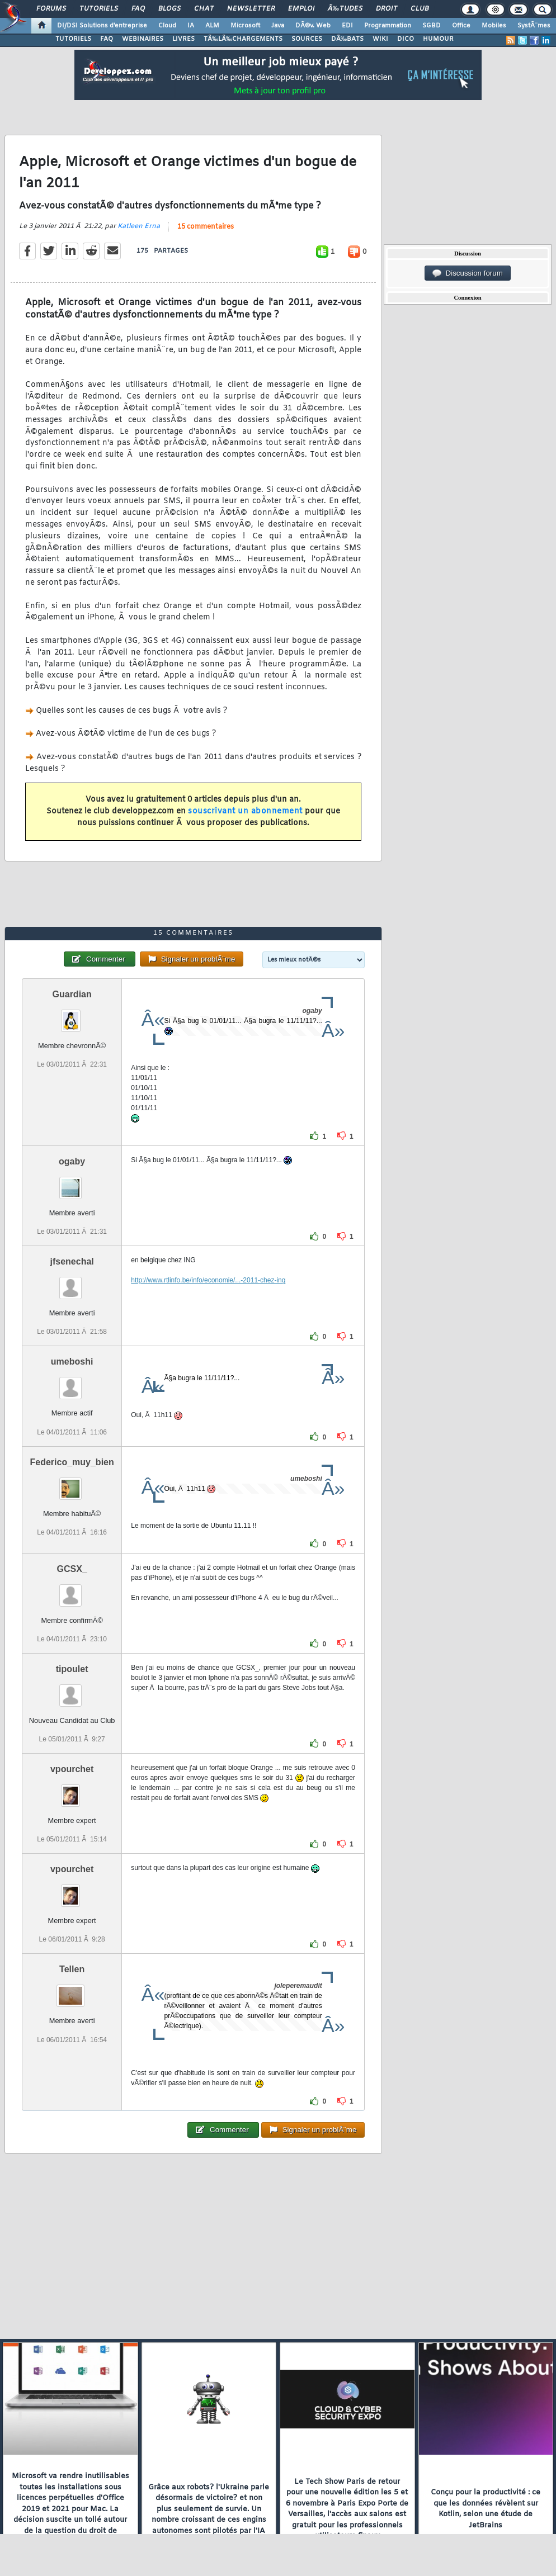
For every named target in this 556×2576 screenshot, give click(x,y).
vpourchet (71, 1769)
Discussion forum (467, 273)
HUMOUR (438, 39)
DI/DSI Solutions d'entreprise (102, 26)
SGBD (431, 26)
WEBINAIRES (142, 39)
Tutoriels (98, 8)
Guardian (72, 994)
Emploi (301, 8)
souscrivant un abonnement (245, 811)
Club (419, 8)
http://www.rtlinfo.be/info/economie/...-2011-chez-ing (208, 1280)
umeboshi (72, 1361)
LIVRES (183, 39)
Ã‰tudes (345, 8)
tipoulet (72, 1669)
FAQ (138, 8)
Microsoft (245, 26)
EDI (347, 26)
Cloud (167, 26)
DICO (405, 39)
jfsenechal (72, 1261)
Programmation (387, 26)
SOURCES (306, 39)
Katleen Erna (138, 226)
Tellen (71, 1969)
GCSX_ (72, 1569)
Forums (51, 8)
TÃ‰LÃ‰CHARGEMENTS (243, 39)
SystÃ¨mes (533, 26)
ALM (212, 26)
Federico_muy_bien (72, 1462)
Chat (204, 8)
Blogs (169, 8)
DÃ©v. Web (313, 26)
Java (277, 26)
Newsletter (251, 8)
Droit (386, 8)
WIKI (380, 39)
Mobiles (494, 26)
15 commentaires (205, 226)
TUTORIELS (73, 39)
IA (190, 26)
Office (461, 26)
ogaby (72, 1161)
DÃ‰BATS (347, 39)
